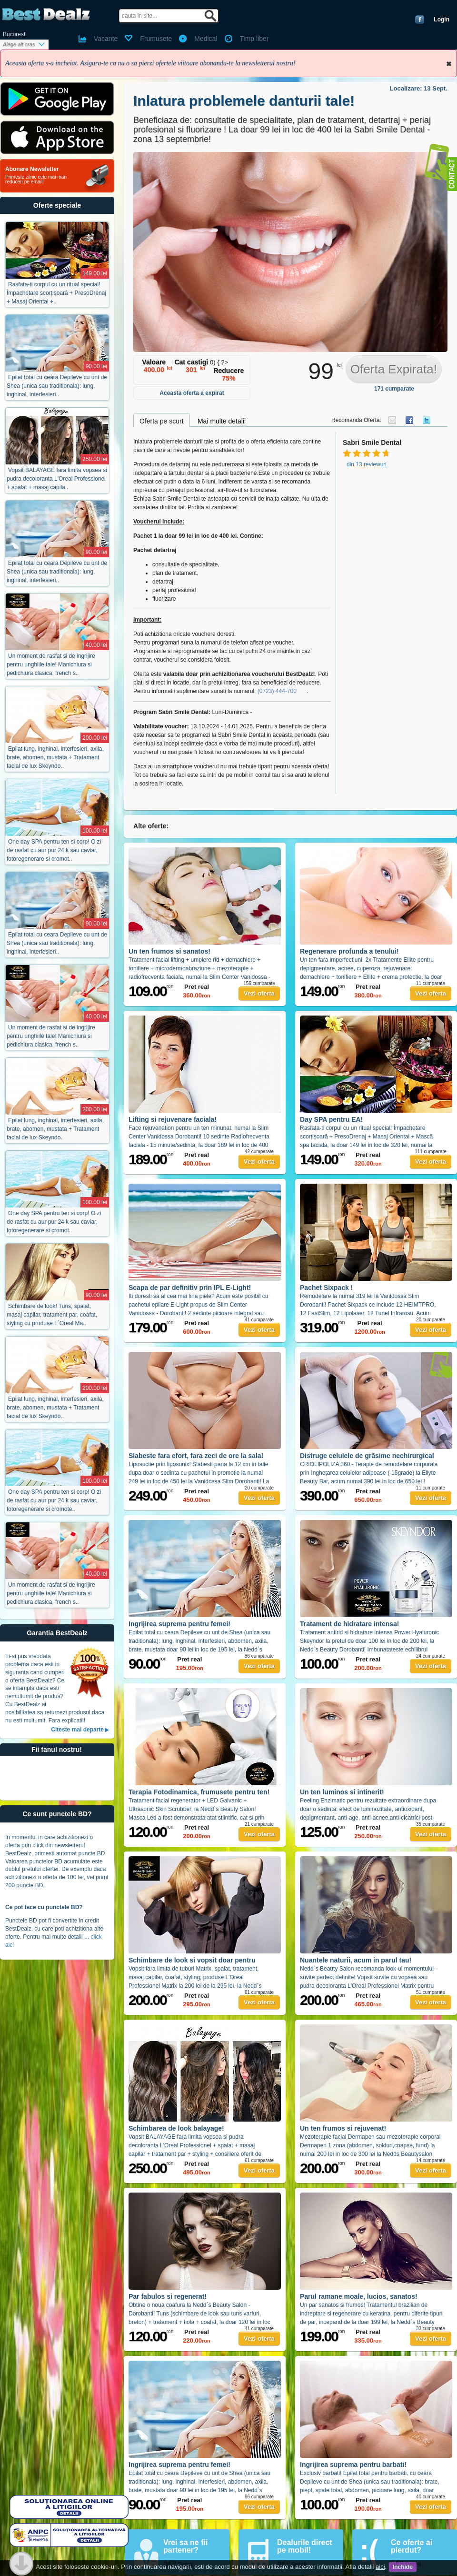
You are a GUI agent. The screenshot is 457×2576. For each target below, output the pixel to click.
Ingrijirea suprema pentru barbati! (353, 2464)
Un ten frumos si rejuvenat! (343, 2128)
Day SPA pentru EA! (331, 1119)
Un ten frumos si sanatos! (169, 951)
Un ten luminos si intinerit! (342, 1792)
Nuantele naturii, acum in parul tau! (355, 1960)
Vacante (106, 38)
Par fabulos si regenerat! (168, 2296)
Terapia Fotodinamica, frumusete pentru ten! (199, 1792)
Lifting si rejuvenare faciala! (173, 1119)
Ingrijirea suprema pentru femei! (179, 1624)
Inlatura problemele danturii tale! (244, 101)
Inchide (449, 64)
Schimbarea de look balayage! (176, 2128)
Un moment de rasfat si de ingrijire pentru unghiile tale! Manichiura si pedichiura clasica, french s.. (51, 664)
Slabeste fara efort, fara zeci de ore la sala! (196, 1455)
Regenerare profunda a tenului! (349, 951)
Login (441, 19)
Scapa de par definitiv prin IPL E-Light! (190, 1287)
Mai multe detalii (222, 421)
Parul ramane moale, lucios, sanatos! (358, 2296)
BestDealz (46, 14)
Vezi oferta (259, 993)
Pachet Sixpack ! (326, 1287)
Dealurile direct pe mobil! (304, 2546)
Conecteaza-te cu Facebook (419, 19)
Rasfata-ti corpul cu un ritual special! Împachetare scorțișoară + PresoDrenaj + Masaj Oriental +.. (56, 293)
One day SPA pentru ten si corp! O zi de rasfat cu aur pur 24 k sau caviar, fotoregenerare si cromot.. (54, 850)
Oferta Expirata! (393, 369)
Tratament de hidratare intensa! (349, 1624)
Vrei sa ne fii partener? (185, 2546)
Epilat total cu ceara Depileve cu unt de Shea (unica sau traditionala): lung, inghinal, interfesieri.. (57, 386)
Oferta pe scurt (161, 421)
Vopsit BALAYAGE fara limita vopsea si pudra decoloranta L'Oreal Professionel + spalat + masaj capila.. (57, 479)
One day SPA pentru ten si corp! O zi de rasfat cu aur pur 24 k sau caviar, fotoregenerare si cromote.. (54, 1500)
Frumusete (156, 38)
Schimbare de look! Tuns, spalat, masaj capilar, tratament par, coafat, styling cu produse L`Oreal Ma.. (52, 1315)
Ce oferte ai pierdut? (411, 2546)
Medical (205, 38)
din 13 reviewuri (367, 464)
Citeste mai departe (77, 1729)
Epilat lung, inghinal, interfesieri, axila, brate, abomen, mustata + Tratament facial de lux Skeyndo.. (55, 757)
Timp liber (254, 38)
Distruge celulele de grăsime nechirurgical (367, 1455)
